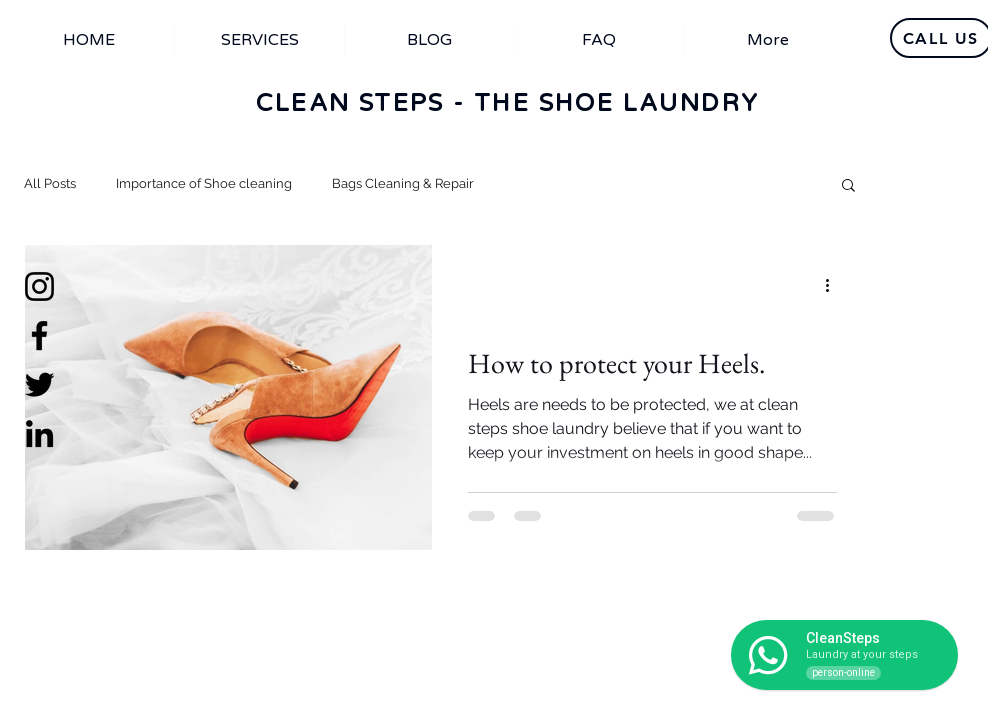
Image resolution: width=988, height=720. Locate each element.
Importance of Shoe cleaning (204, 183)
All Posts (50, 183)
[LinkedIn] (39, 433)
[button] (848, 186)
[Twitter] (39, 384)
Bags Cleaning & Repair (403, 183)
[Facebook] (39, 335)
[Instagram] (39, 286)
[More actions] (834, 286)
